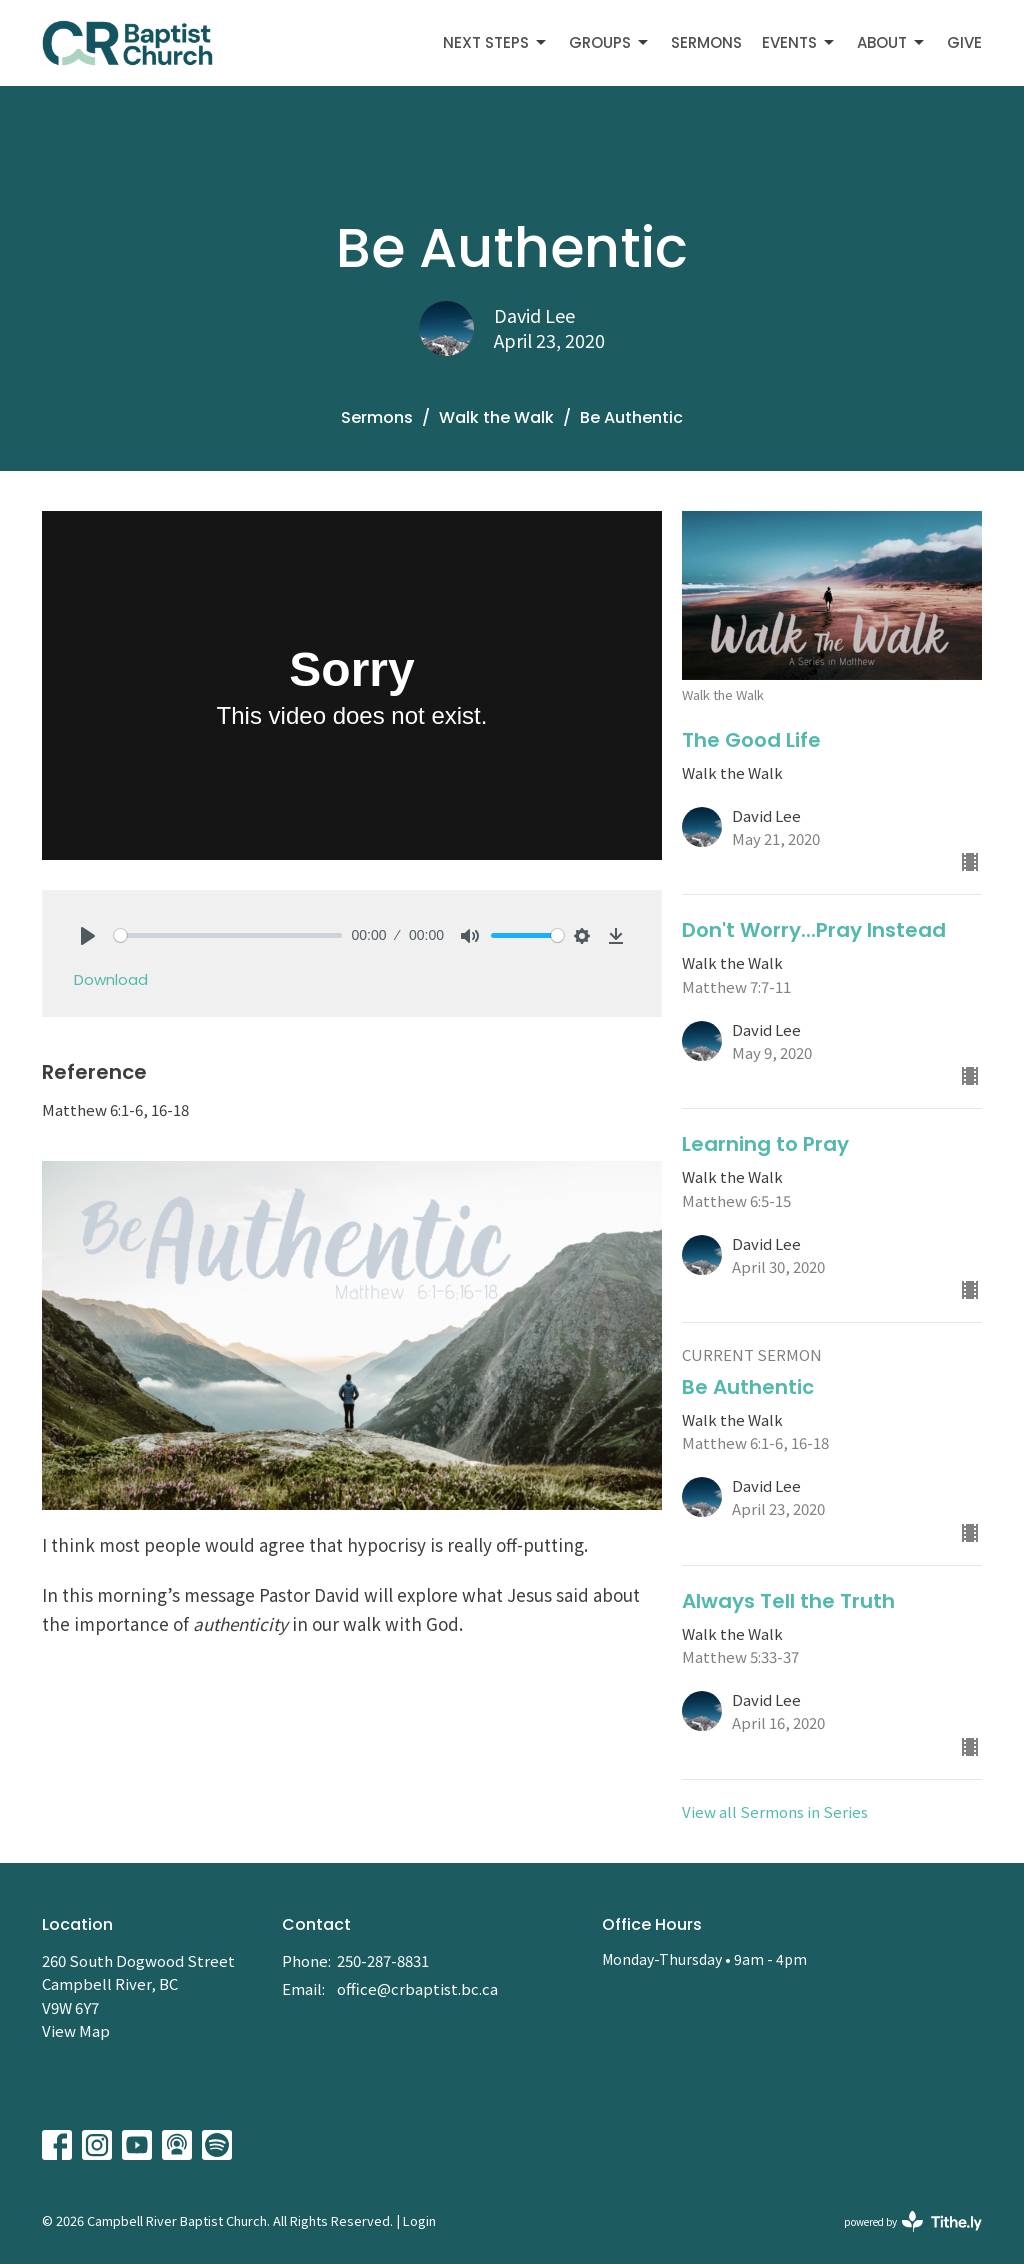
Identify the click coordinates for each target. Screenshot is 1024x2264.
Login (419, 2220)
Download (111, 979)
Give (964, 42)
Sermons (706, 42)
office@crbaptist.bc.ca (417, 1988)
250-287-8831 (383, 1960)
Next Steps (496, 42)
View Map (76, 2030)
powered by (913, 2221)
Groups (610, 42)
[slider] (228, 935)
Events (799, 42)
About (892, 42)
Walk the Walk (496, 417)
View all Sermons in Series (775, 1811)
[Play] (88, 936)
